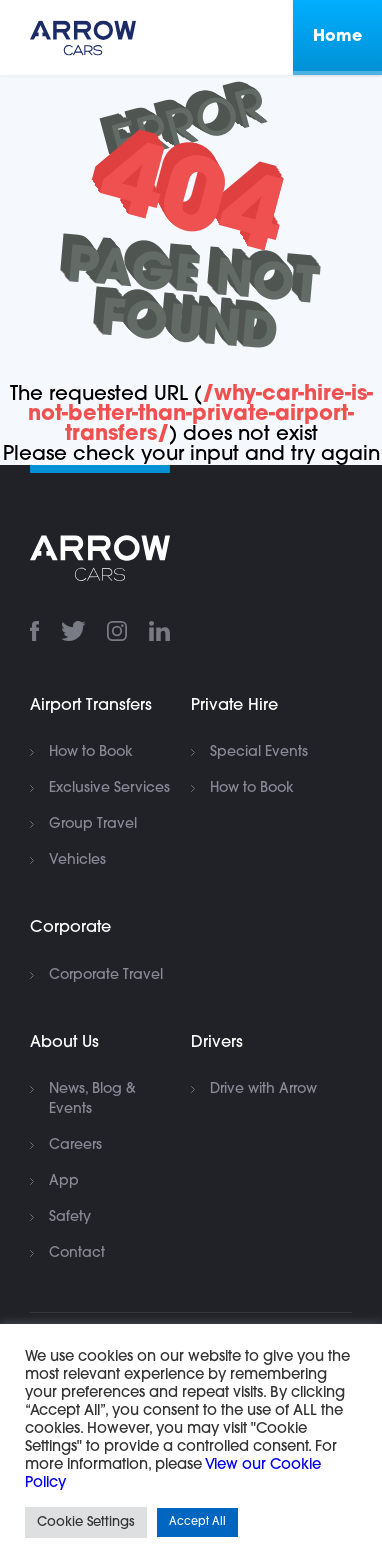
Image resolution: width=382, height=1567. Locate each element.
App (64, 1181)
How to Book (91, 752)
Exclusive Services (109, 788)
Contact (77, 1253)
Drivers (217, 1043)
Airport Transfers (91, 706)
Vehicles (77, 860)
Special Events (259, 752)
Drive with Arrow (263, 1089)
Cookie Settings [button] (86, 1522)
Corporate (70, 928)
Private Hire (234, 706)
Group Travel (93, 824)
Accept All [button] (197, 1522)
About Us (64, 1043)
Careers (75, 1145)
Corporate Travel (106, 975)
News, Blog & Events (92, 1099)
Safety (70, 1217)
